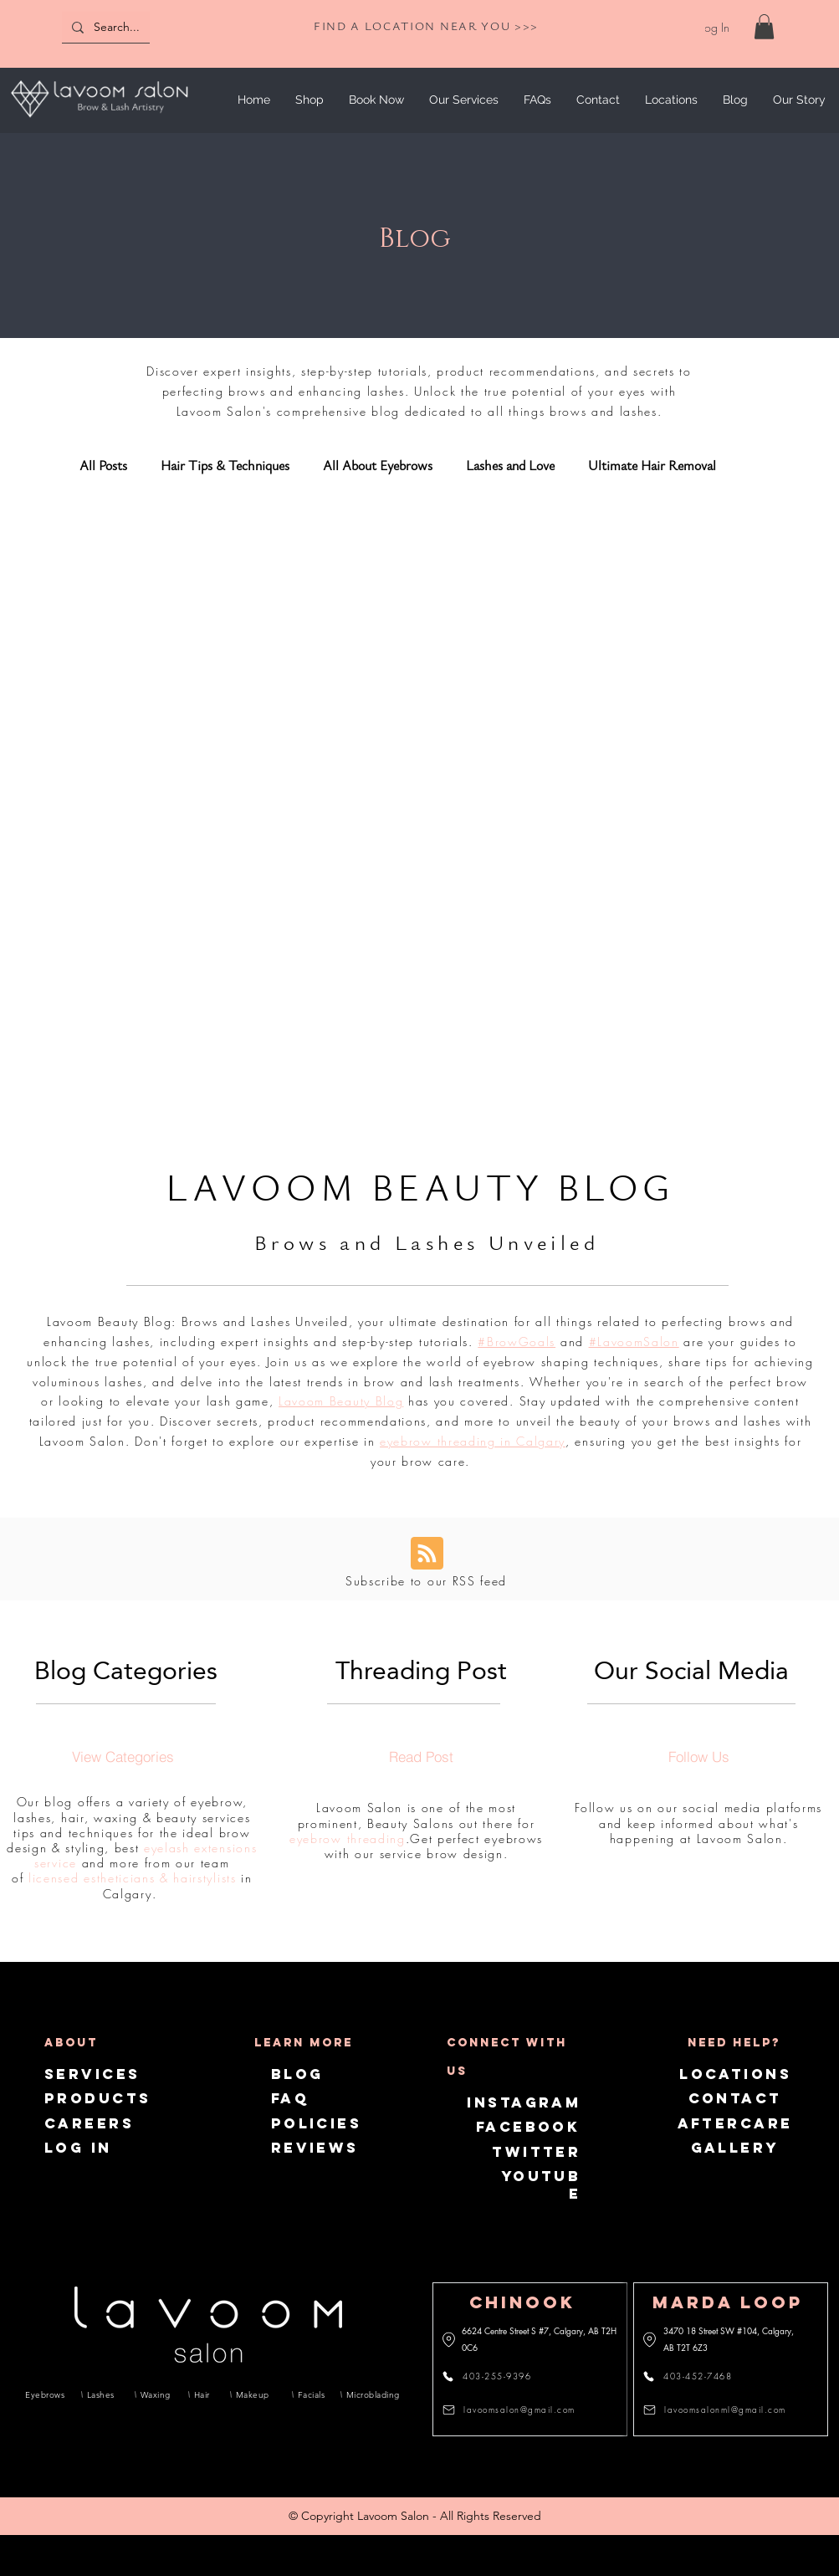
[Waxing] (155, 2394)
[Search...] (140, 27)
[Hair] (203, 2394)
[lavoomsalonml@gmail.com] (717, 2409)
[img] (99, 120)
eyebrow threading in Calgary (472, 1441)
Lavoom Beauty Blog (341, 1401)
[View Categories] (123, 1756)
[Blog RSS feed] (427, 1554)
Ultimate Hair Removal (652, 466)
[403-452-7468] (697, 2376)
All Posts (103, 466)
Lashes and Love (510, 466)
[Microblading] (369, 2394)
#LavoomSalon (634, 1341)
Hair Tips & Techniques (225, 466)
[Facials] (310, 2394)
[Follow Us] (698, 1756)
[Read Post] (421, 1756)
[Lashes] (102, 2394)
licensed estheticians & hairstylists (132, 1878)
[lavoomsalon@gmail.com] (513, 2409)
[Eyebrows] (45, 2394)
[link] (764, 26)
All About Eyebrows (377, 466)
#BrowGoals (516, 1341)
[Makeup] (255, 2394)
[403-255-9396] (496, 2376)
